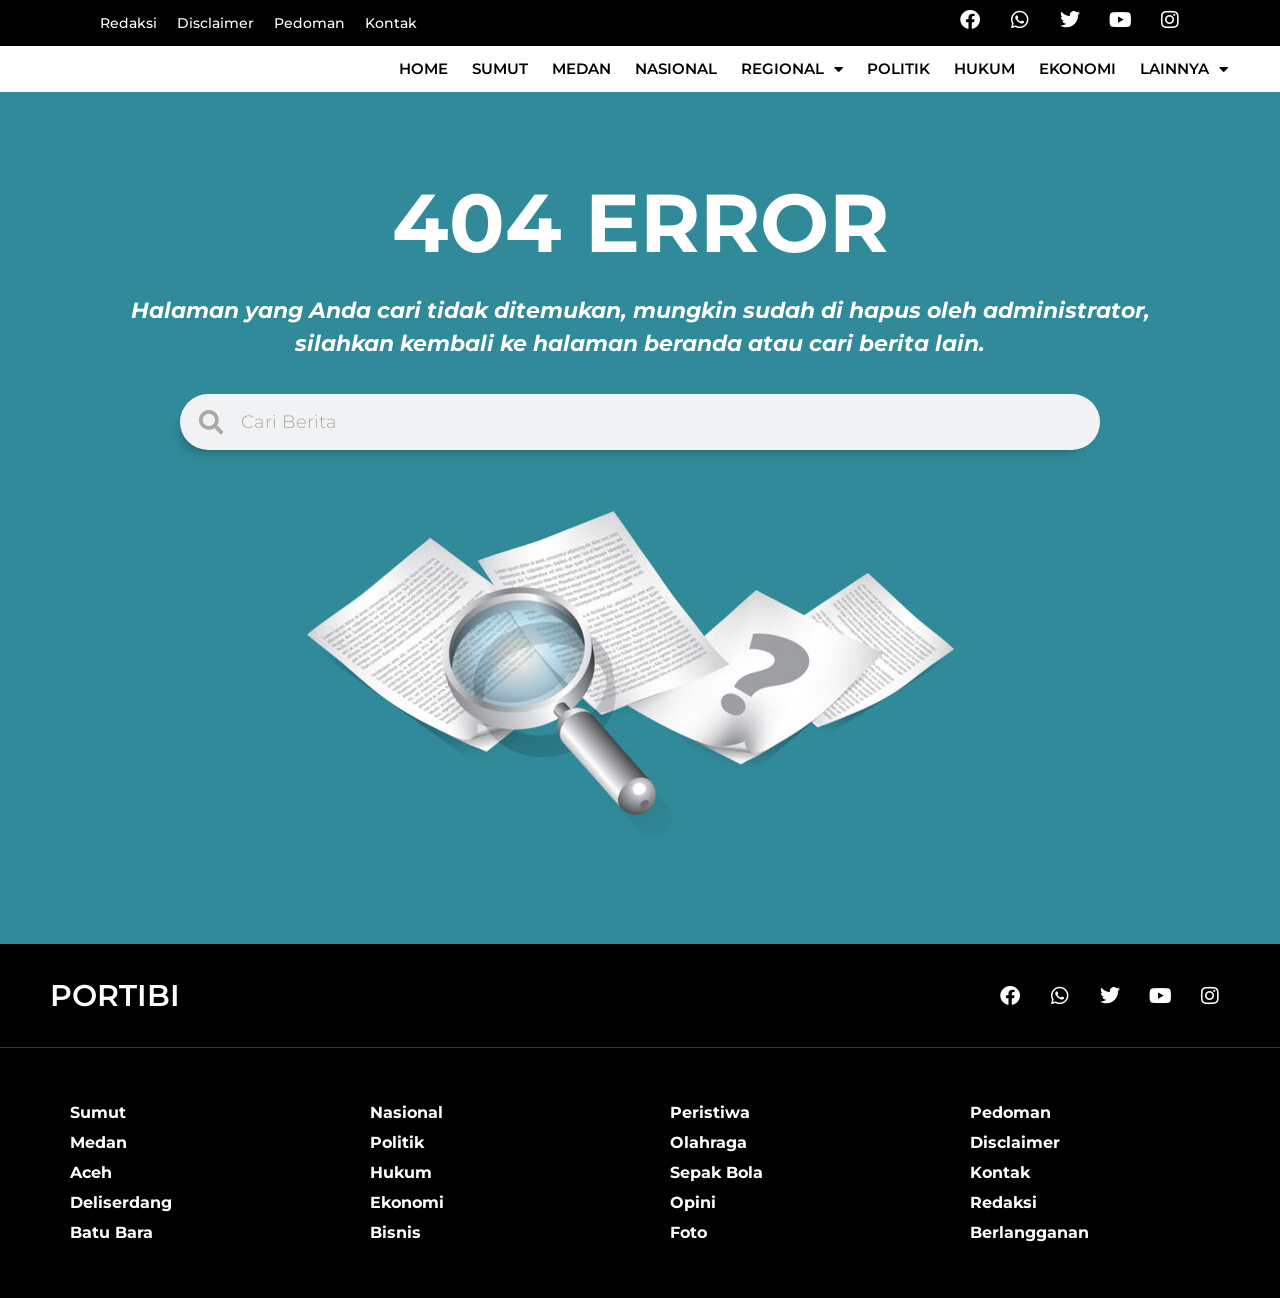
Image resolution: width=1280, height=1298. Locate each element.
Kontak (391, 23)
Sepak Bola (716, 1172)
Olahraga (708, 1142)
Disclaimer (215, 23)
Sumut (500, 68)
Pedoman (309, 23)
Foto (688, 1232)
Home (423, 68)
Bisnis (395, 1232)
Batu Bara (111, 1232)
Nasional (676, 68)
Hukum (984, 68)
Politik (898, 68)
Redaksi (128, 23)
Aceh (91, 1172)
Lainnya (1184, 69)
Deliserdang (121, 1202)
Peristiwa (710, 1112)
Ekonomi (1077, 68)
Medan (581, 68)
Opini (693, 1202)
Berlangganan (1029, 1232)
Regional (792, 69)
